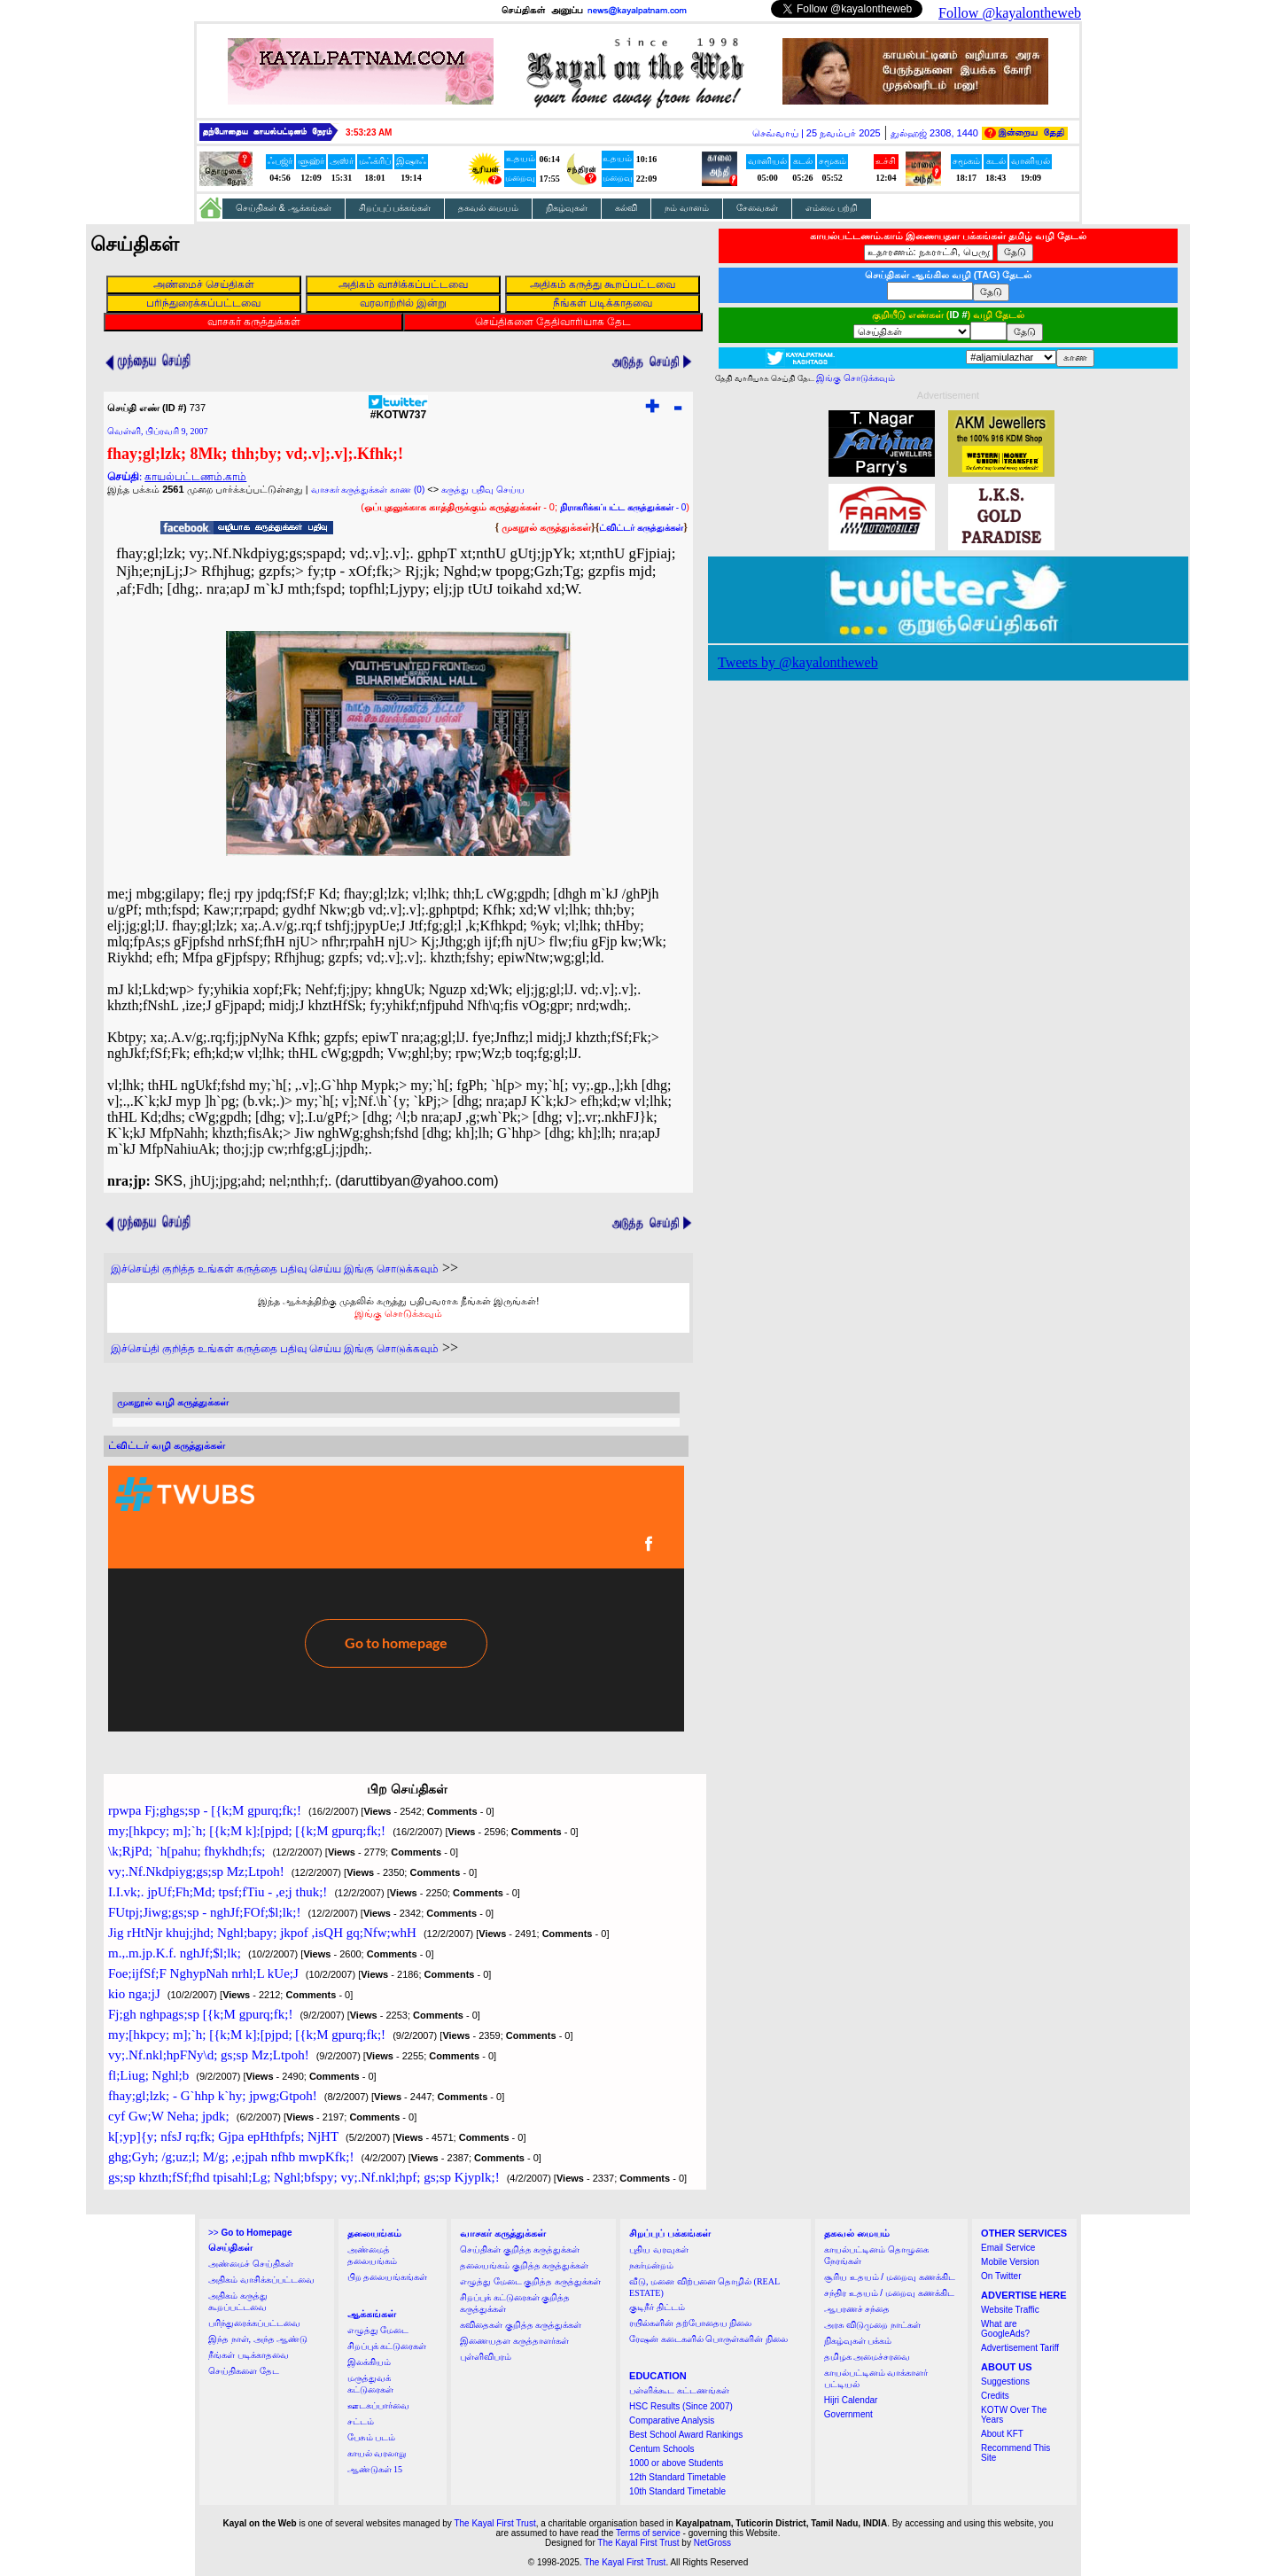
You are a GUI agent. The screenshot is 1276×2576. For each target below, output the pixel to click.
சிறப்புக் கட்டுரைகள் (387, 2346)
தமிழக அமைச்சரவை (867, 2357)
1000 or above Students (676, 2463)
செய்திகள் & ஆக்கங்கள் (283, 208)
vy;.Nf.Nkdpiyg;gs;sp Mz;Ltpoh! (196, 1871)
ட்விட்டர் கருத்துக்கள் (641, 528)
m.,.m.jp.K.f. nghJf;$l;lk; (174, 1953)
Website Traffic (1010, 2310)
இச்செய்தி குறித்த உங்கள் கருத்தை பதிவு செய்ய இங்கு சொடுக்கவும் (275, 1269)
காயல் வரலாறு (377, 2453)
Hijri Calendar (851, 2400)
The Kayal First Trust (494, 2523)
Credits (995, 2396)
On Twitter (1001, 2276)
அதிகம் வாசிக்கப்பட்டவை (261, 2279)
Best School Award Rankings (686, 2435)
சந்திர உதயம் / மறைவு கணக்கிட (889, 2293)
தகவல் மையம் (488, 208)
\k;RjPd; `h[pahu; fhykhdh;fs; (187, 1851)
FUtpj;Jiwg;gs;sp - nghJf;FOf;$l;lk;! (204, 1912)
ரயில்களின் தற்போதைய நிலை (690, 2323)
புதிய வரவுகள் (659, 2249)
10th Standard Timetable (677, 2491)
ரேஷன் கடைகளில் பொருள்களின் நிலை (708, 2339)
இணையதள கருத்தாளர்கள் (514, 2341)
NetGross (712, 2543)
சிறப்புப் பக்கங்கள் (395, 208)
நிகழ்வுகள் (566, 208)
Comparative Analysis (671, 2420)
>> (250, 2232)
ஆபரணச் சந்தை (857, 2309)
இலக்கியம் (369, 2362)
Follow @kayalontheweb (1009, 12)
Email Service (1008, 2248)
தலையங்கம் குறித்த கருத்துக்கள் (524, 2265)
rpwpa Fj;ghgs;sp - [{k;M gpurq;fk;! (204, 1810)
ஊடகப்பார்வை (378, 2405)
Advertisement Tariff (1020, 2348)
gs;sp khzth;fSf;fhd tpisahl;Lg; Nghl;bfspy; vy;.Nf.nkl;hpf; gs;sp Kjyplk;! (304, 2177)
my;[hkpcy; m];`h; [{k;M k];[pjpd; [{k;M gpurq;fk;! (246, 1831)
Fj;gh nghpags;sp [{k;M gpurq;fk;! (200, 2014)
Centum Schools (661, 2449)
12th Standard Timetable (677, 2477)
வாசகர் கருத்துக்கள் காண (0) (368, 489)
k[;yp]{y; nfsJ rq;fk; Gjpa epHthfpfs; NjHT (223, 2136)
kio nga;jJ (134, 1994)
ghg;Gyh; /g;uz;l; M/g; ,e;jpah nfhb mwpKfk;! (231, 2157)
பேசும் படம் (371, 2437)
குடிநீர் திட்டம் (657, 2307)
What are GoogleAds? (1005, 2329)
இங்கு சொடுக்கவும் (398, 1313)
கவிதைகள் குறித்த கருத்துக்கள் (520, 2325)
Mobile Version (1010, 2262)
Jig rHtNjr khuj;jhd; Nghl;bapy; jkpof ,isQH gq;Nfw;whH (262, 1933)
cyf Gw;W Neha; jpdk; (169, 2116)
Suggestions (1005, 2381)
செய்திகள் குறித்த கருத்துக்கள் (520, 2249)
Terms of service (648, 2533)
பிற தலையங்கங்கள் (387, 2277)
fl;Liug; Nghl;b (148, 2075)
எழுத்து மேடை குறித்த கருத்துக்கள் (530, 2281)
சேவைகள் (757, 208)
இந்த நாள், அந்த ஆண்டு (257, 2339)
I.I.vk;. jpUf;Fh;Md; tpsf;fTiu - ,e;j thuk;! (217, 1892)
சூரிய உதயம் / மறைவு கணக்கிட (889, 2277)
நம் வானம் (687, 208)
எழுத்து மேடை (378, 2330)
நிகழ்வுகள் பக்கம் (858, 2341)
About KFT (1002, 2434)
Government (848, 2414)
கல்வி (626, 208)
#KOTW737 (398, 410)
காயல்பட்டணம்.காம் (195, 477)
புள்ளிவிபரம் (485, 2357)
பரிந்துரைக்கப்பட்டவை (254, 2323)
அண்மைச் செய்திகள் (250, 2264)
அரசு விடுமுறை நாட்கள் (872, 2325)
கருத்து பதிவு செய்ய (483, 489)
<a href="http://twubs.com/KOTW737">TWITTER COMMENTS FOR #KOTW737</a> (396, 1599)
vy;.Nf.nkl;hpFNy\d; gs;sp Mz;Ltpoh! (208, 2055)
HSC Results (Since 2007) (681, 2406)
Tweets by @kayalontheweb (798, 662)
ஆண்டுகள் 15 (375, 2469)
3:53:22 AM (369, 132)
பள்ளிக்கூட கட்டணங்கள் (679, 2390)
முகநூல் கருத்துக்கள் (546, 527)
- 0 (623, 507)
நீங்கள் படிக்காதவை (248, 2355)
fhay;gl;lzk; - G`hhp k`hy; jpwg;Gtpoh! (212, 2096)
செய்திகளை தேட (243, 2371)
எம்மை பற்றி (831, 208)
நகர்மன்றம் (651, 2265)
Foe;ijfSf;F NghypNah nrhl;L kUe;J (203, 1973)
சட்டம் (360, 2421)
